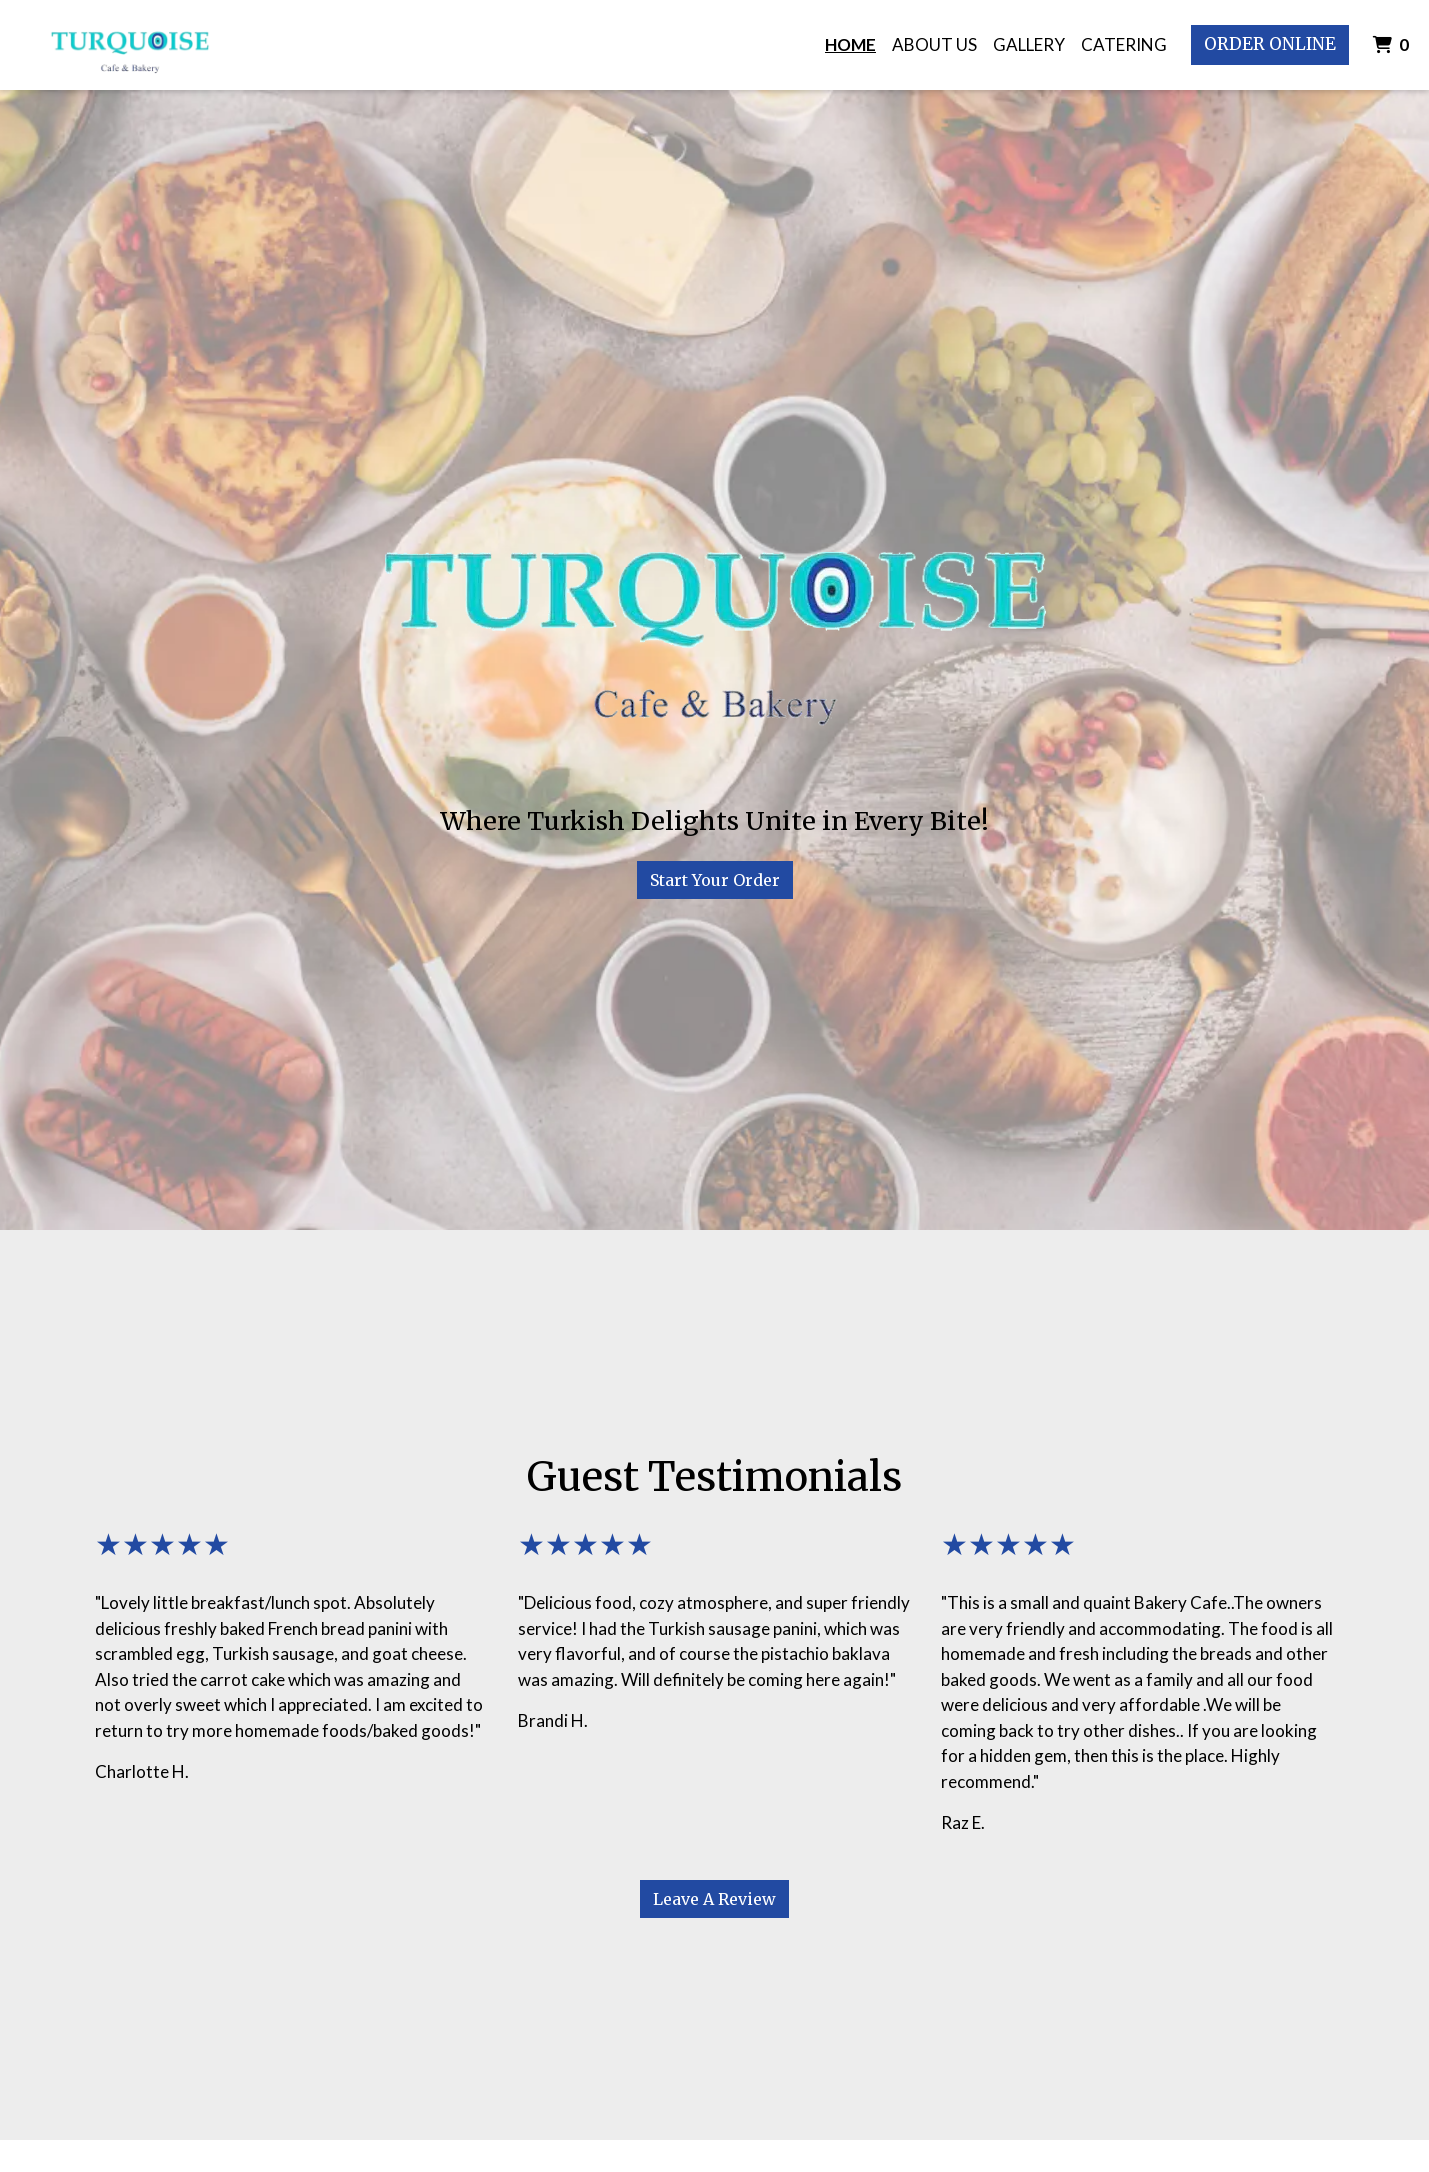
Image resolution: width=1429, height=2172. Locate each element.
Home (850, 44)
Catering (1124, 44)
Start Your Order (715, 880)
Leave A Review (714, 1899)
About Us (934, 44)
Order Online (1270, 44)
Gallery (1029, 44)
